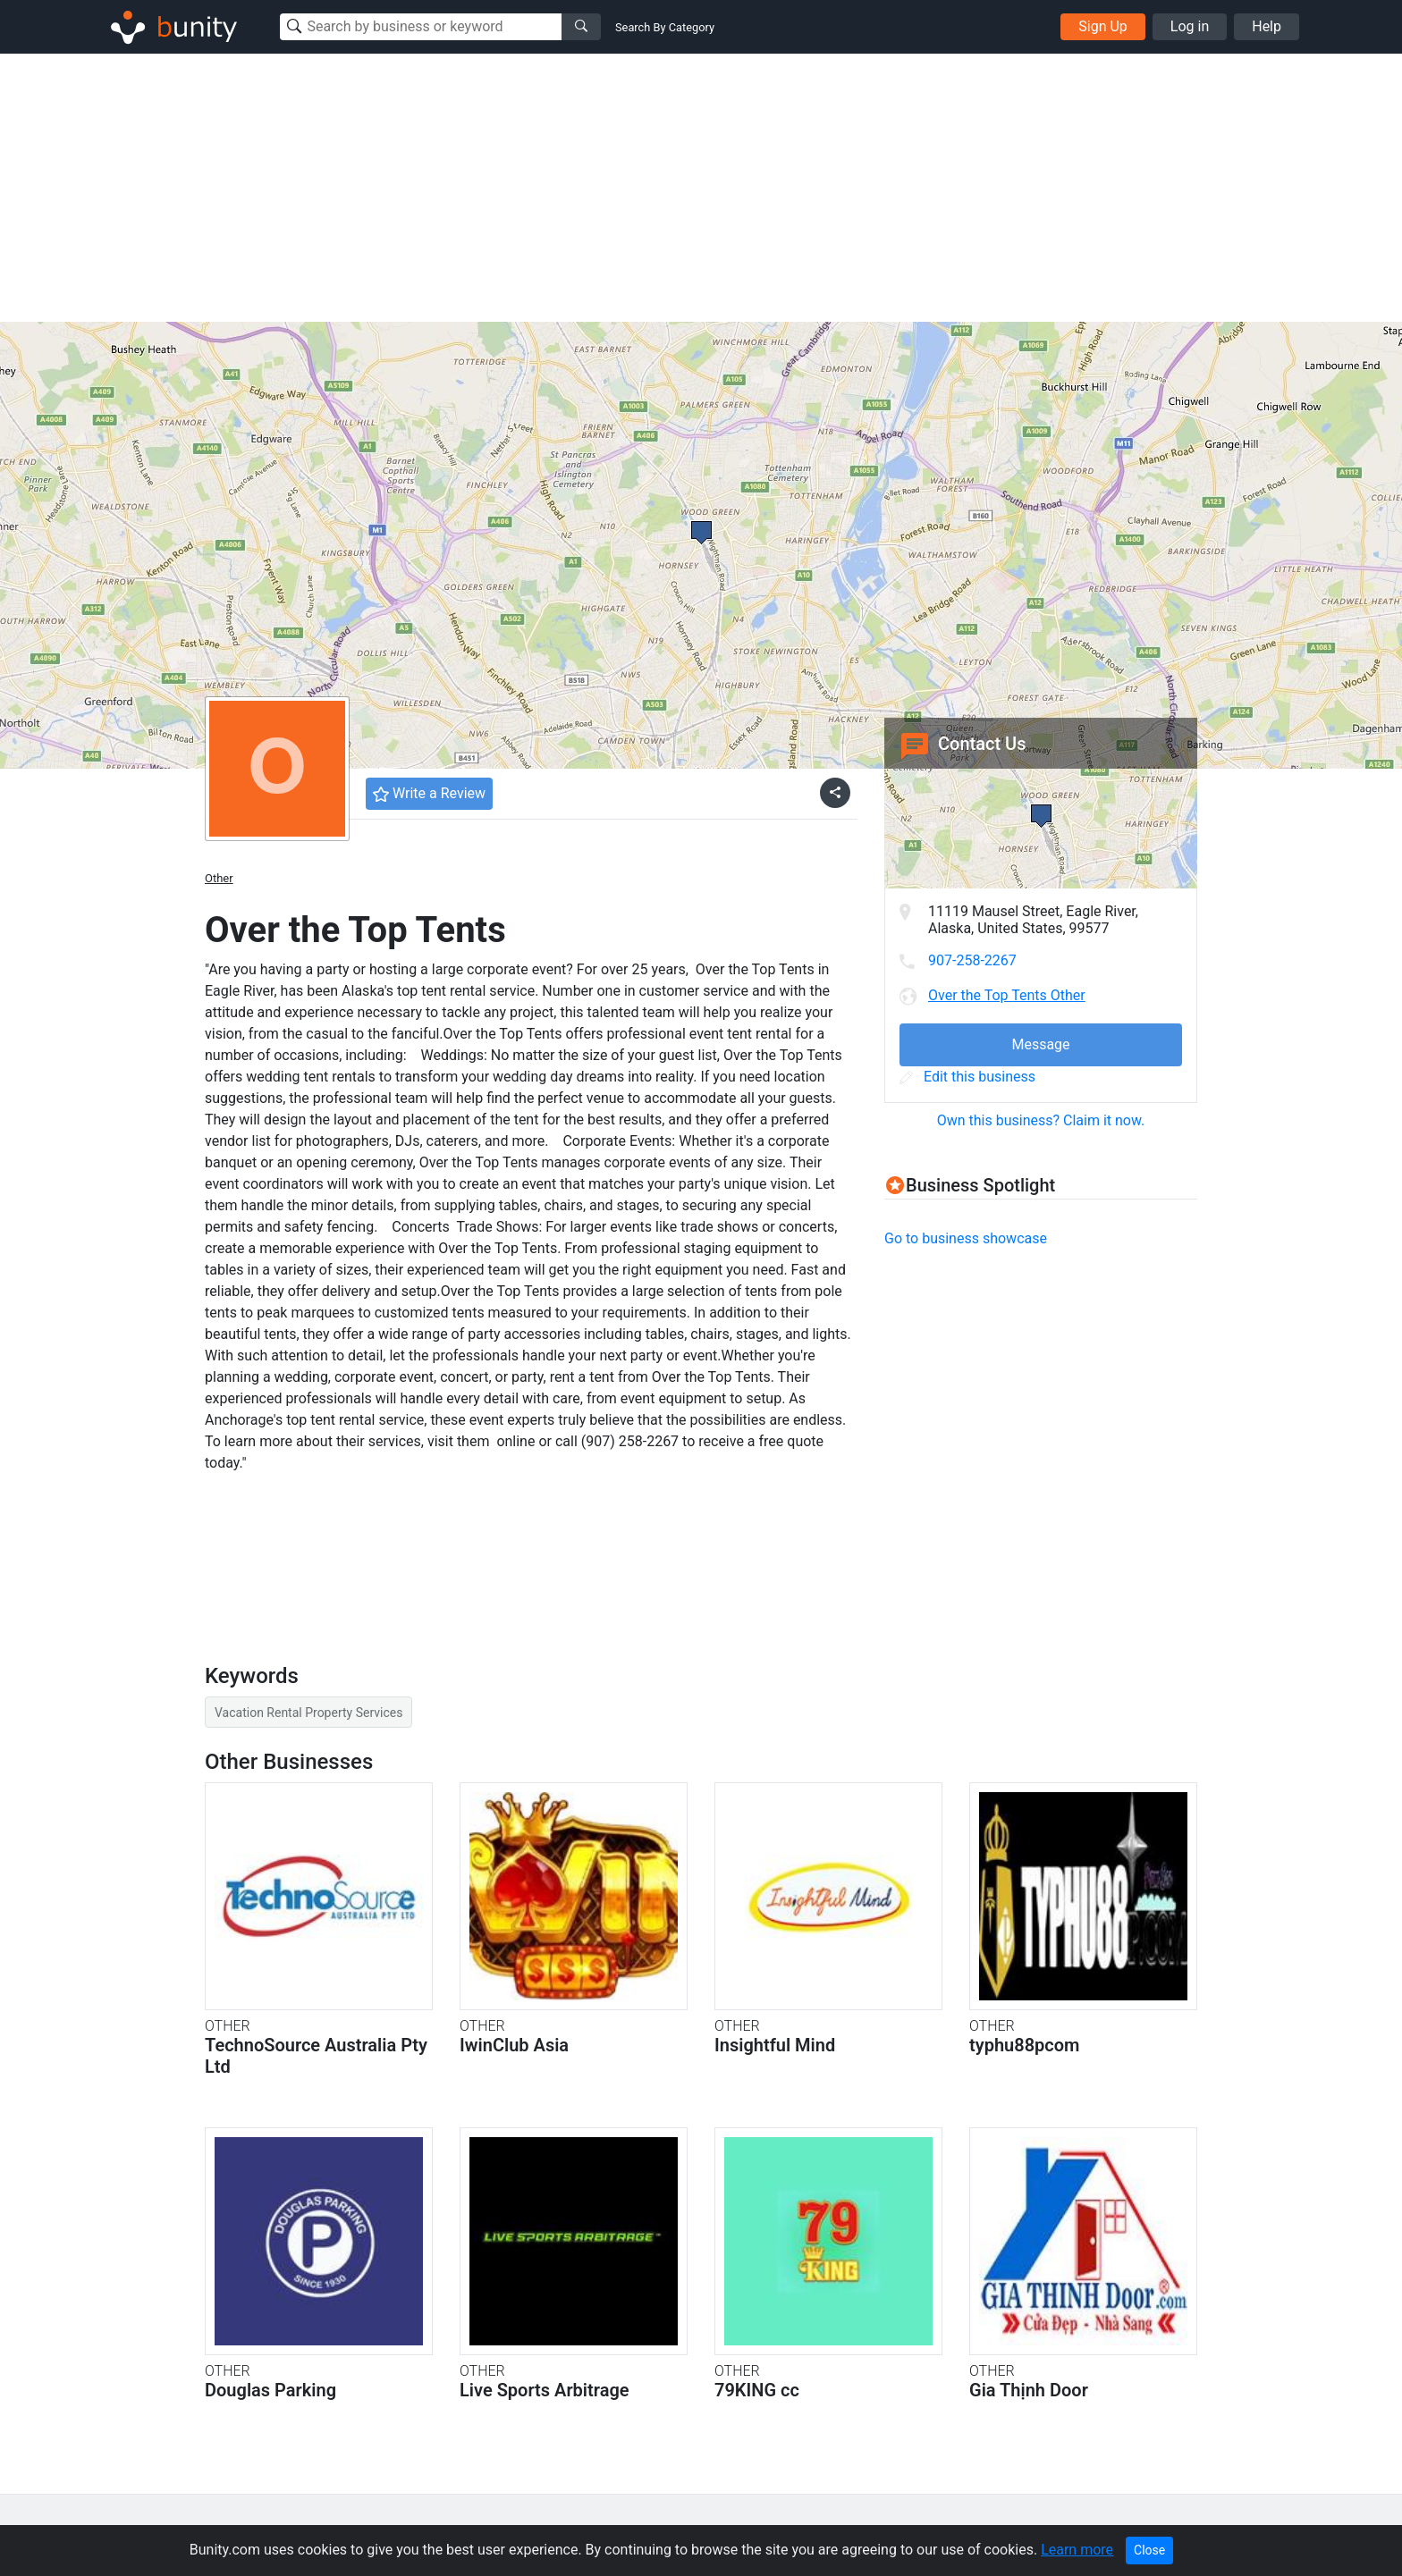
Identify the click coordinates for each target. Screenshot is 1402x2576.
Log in (1189, 26)
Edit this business (967, 1076)
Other (219, 878)
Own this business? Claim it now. (1041, 1120)
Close (1149, 2550)
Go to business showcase (965, 1238)
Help (1266, 26)
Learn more (1077, 2549)
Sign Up (1103, 26)
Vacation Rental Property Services (308, 1712)
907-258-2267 (972, 960)
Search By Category (664, 27)
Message (1040, 1044)
